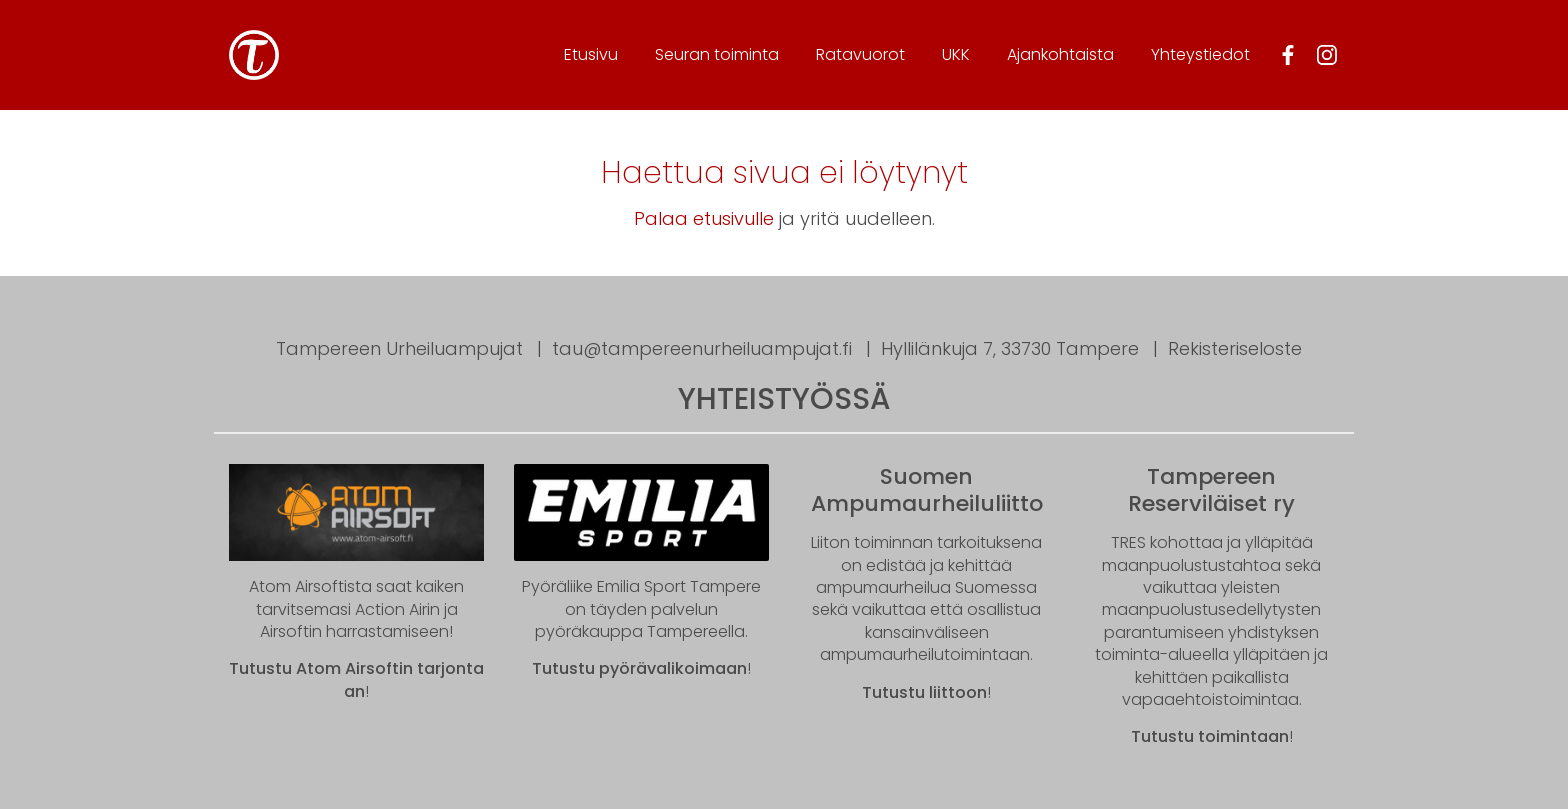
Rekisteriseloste (1235, 348)
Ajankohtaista (1060, 54)
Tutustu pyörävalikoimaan (639, 668)
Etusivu (591, 54)
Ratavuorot (860, 54)
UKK (956, 54)
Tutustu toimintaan (1210, 736)
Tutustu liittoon (924, 692)
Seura (717, 54)
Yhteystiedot (1200, 54)
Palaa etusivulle (704, 218)
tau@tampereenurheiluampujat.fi (702, 348)
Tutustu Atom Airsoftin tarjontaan (356, 679)
